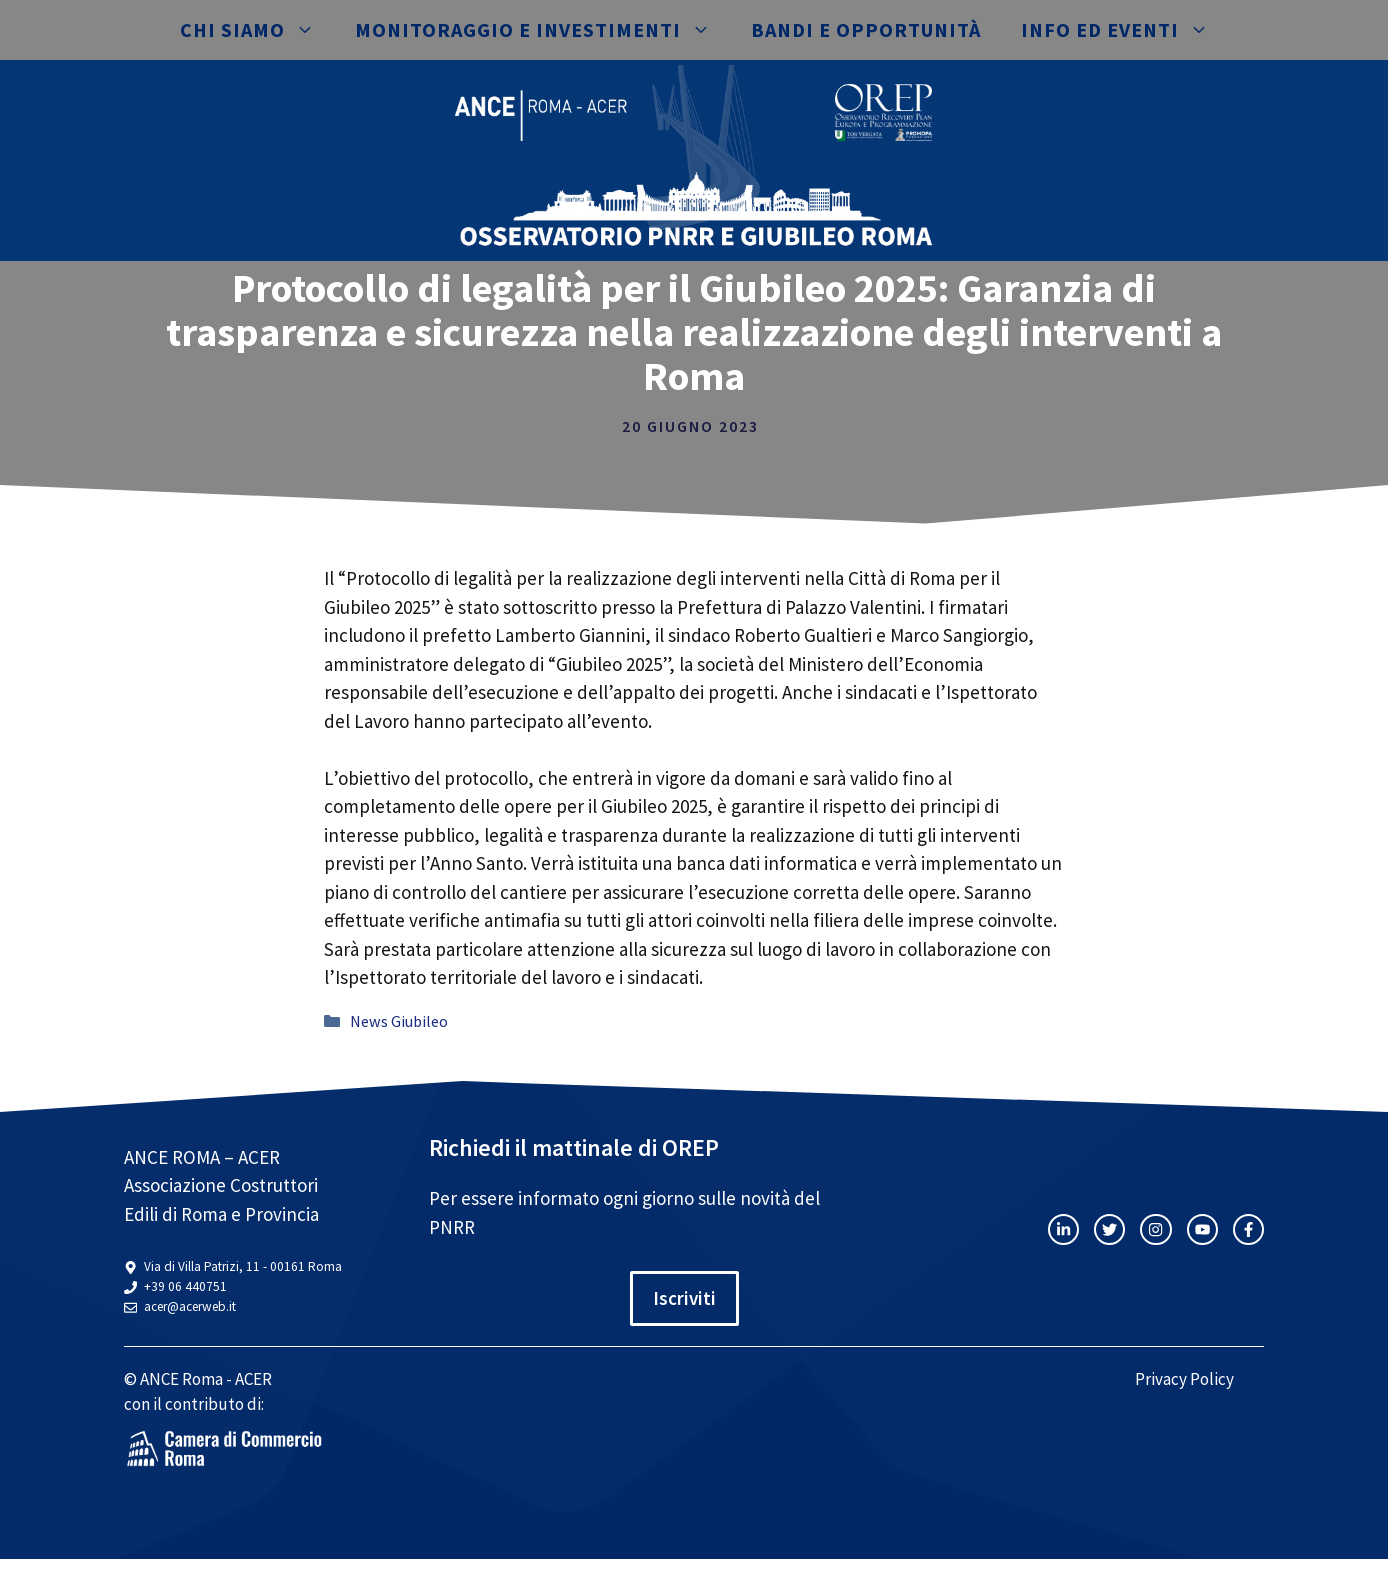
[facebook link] (1248, 1229)
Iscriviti (684, 1298)
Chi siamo (257, 30)
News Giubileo (399, 1021)
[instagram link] (1063, 1229)
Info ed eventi (1125, 30)
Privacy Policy (1184, 1379)
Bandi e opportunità (866, 29)
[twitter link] (1109, 1229)
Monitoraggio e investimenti (543, 30)
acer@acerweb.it (190, 1306)
